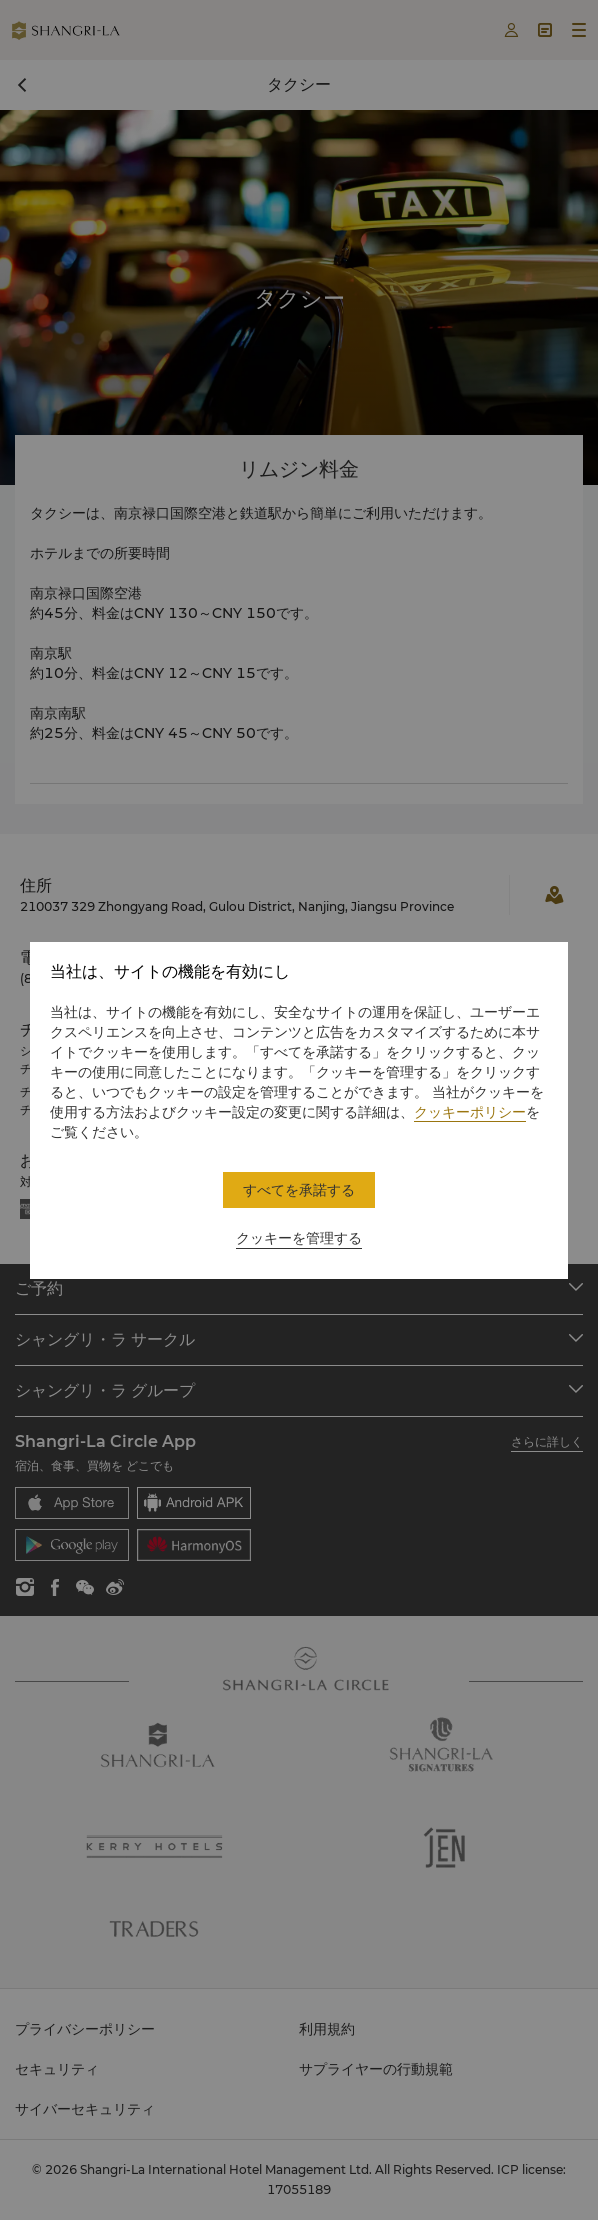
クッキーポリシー (470, 1112)
